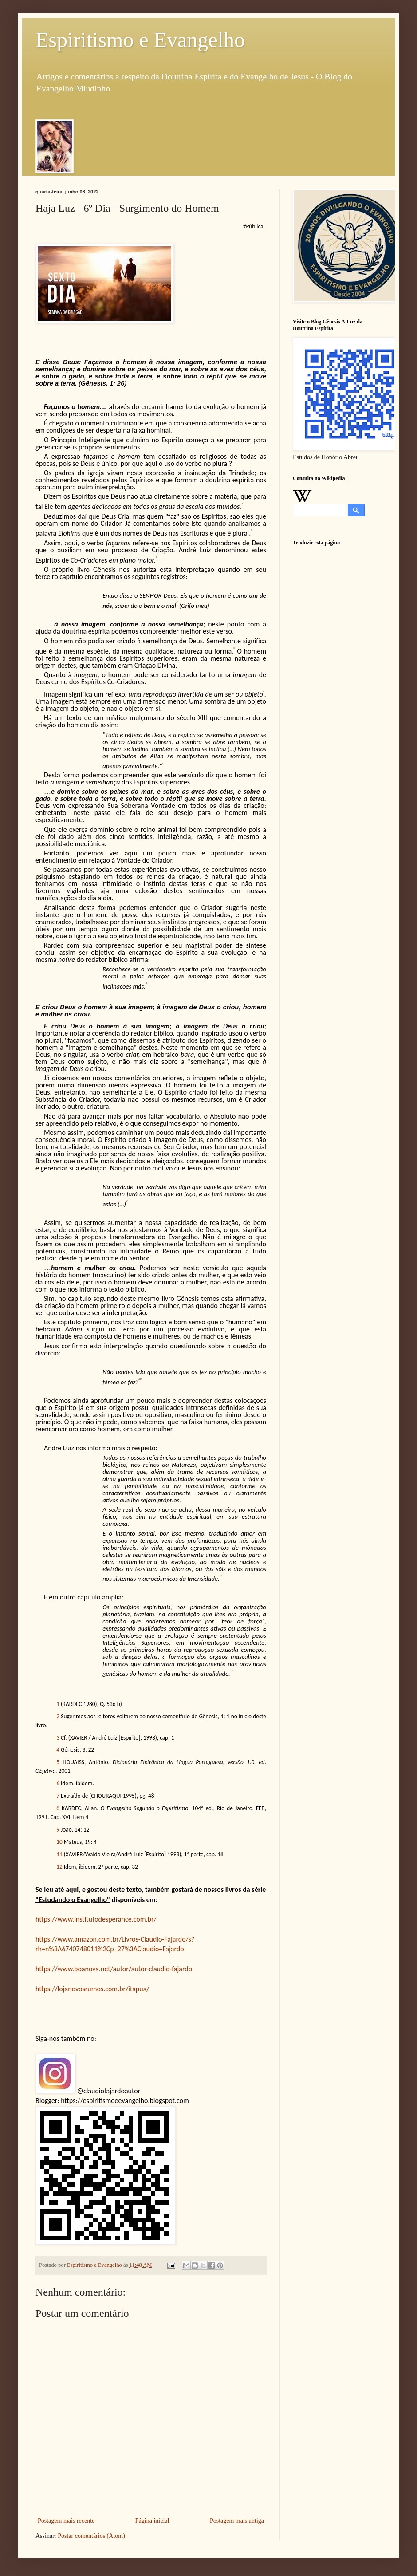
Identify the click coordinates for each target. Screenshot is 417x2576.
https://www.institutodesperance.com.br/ (96, 1919)
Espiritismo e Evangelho (140, 39)
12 (59, 1867)
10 (59, 1842)
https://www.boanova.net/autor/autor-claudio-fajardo (113, 1969)
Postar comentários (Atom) (91, 2536)
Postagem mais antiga (237, 2520)
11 (59, 1854)
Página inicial (152, 2520)
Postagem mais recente (66, 2520)
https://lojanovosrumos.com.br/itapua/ (92, 1989)
